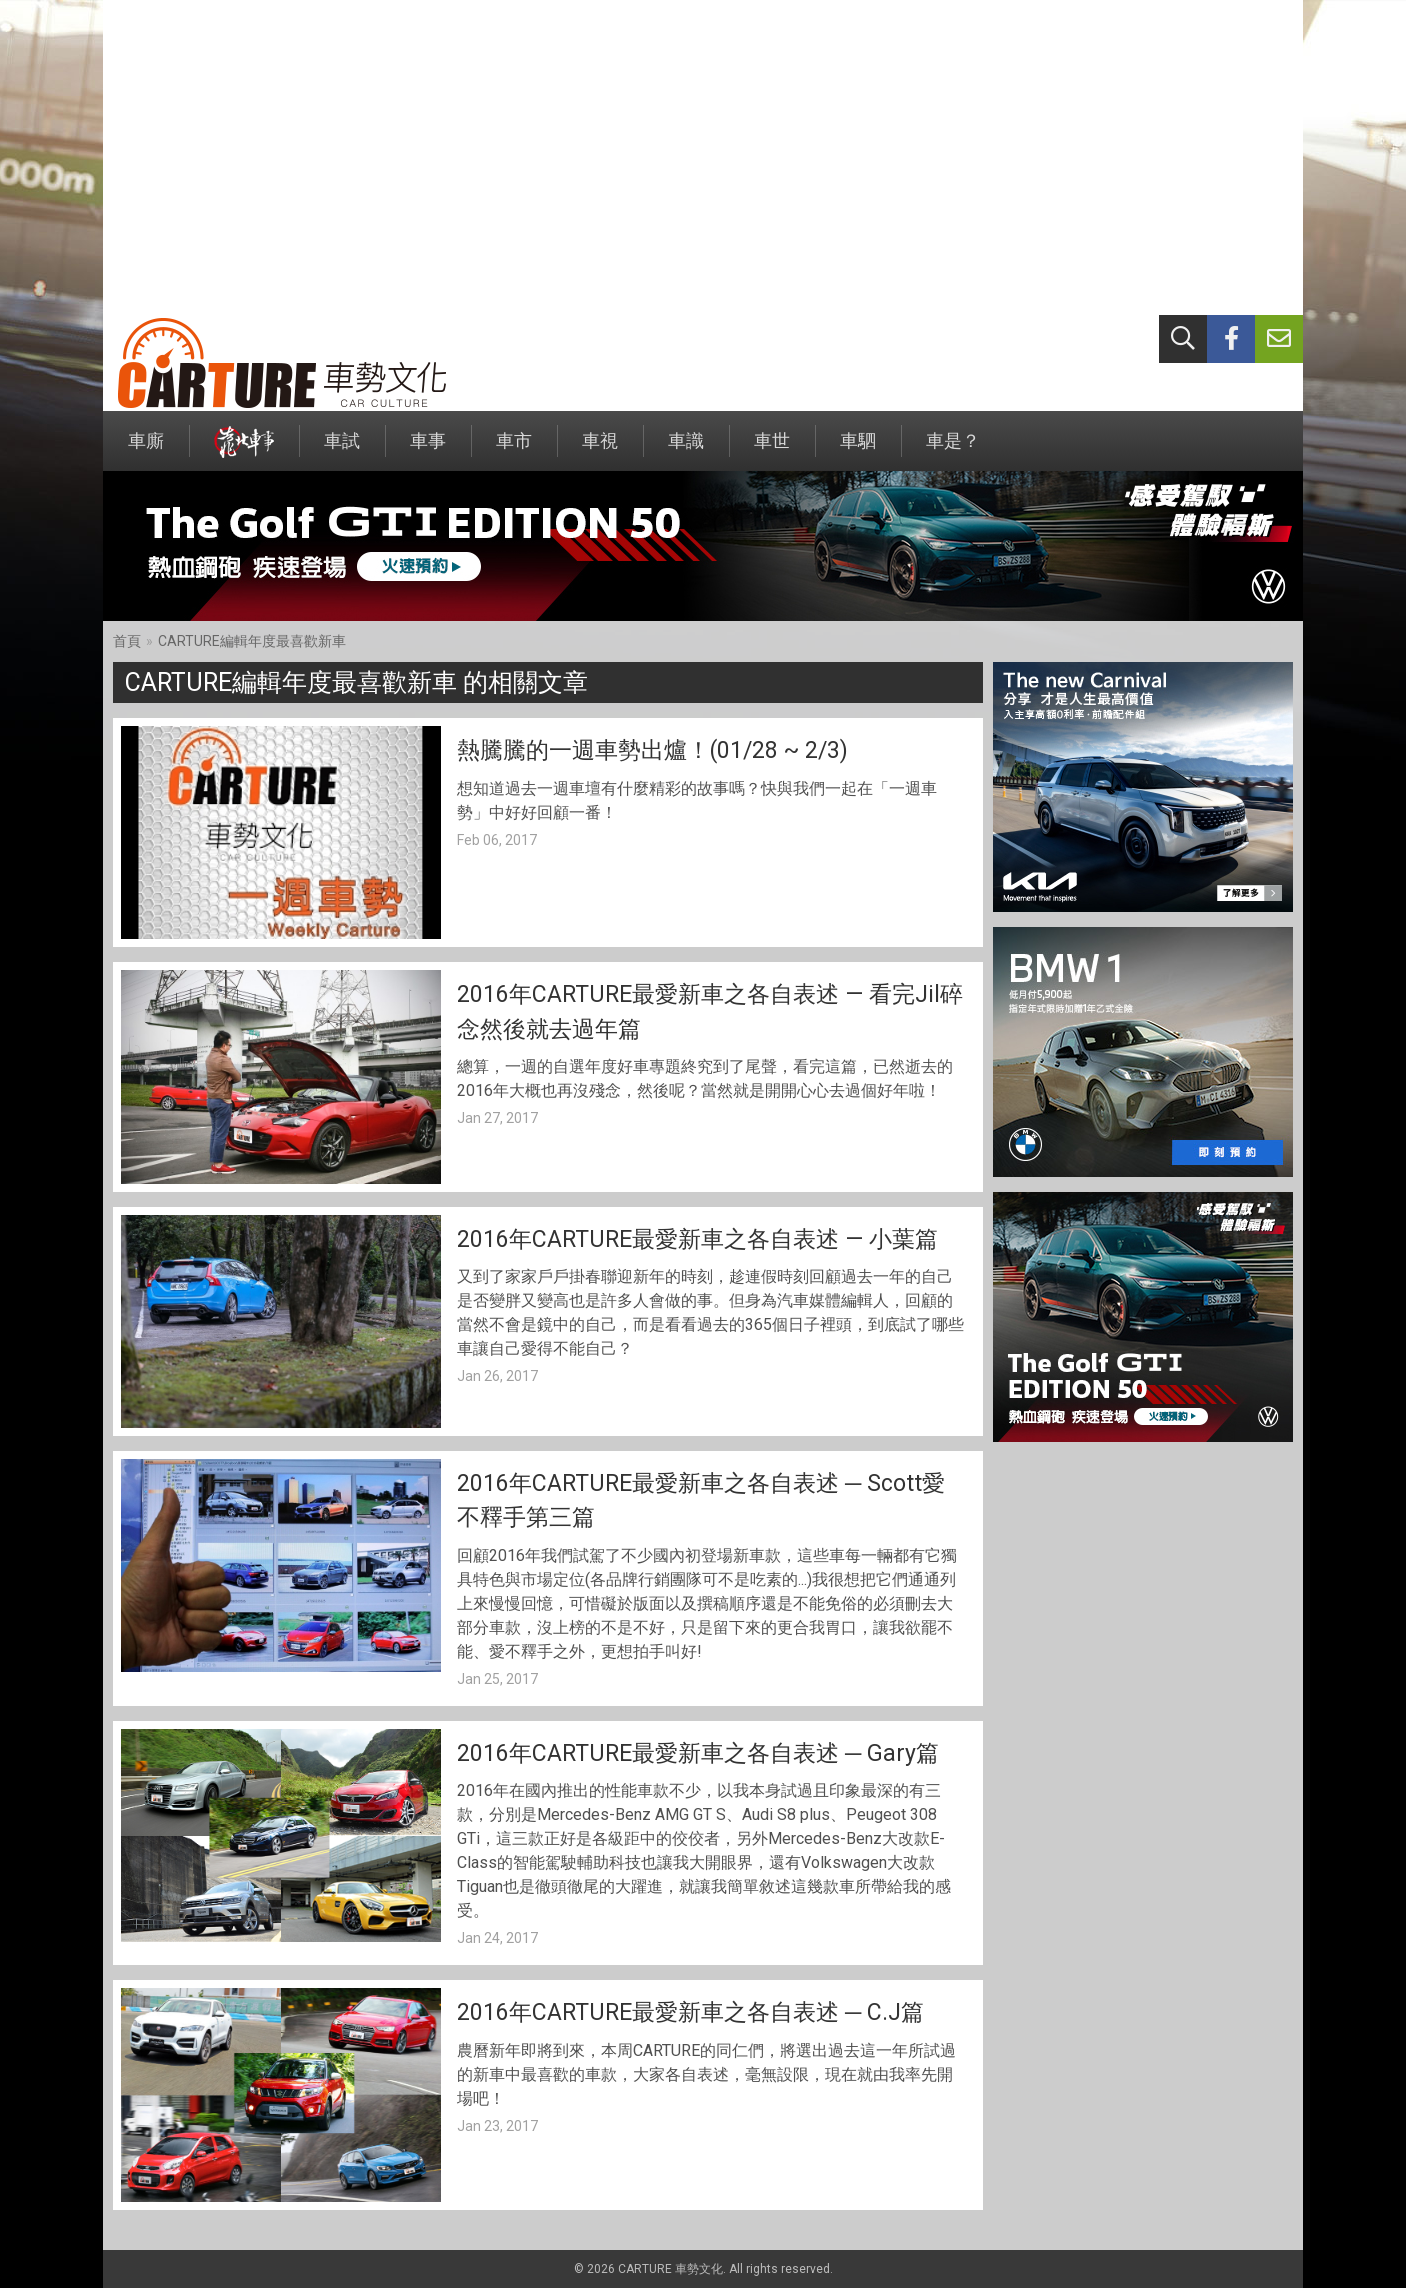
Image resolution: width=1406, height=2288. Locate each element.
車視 (600, 450)
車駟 (858, 450)
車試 (342, 450)
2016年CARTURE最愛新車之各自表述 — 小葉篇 (697, 1239)
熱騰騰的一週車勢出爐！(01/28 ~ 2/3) (652, 750)
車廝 (146, 450)
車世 (772, 450)
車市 (514, 450)
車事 (428, 450)
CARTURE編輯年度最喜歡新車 (252, 641)
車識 (686, 450)
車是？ (953, 450)
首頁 (127, 641)
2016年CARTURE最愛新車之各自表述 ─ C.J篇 (690, 2012)
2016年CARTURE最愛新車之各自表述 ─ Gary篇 (698, 1753)
